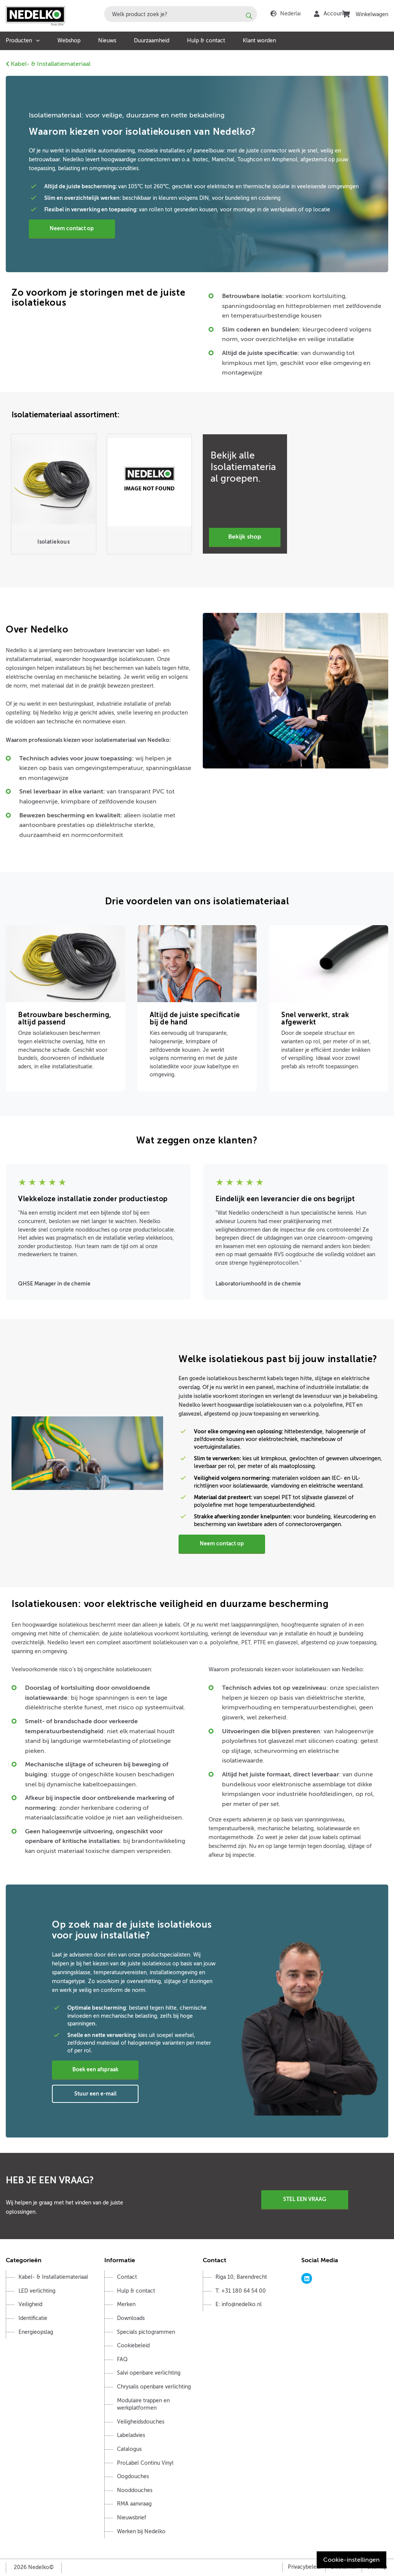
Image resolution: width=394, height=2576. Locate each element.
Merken (126, 2304)
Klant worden (259, 41)
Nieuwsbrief (131, 2518)
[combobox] (180, 14)
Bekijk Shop (244, 536)
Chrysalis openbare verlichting (154, 2387)
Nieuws (107, 41)
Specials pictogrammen (146, 2332)
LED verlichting (36, 2291)
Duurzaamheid (151, 41)
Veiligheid (30, 2304)
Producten (19, 41)
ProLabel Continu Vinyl (145, 2463)
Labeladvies (131, 2435)
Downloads (131, 2318)
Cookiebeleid (133, 2345)
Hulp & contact (206, 41)
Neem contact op (72, 228)
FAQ (122, 2359)
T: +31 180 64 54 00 (240, 2291)
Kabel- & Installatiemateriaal (48, 63)
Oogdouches (133, 2476)
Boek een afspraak (95, 2069)
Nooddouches (134, 2490)
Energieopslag (35, 2332)
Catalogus (129, 2449)
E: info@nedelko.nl (238, 2304)
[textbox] (180, 14)
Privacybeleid (304, 2567)
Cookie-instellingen (351, 2559)
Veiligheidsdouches (140, 2422)
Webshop (68, 41)
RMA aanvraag (134, 2504)
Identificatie (32, 2318)
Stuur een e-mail (95, 2094)
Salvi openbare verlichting (148, 2373)
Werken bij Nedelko (141, 2531)
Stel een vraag (304, 2199)
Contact (127, 2277)
